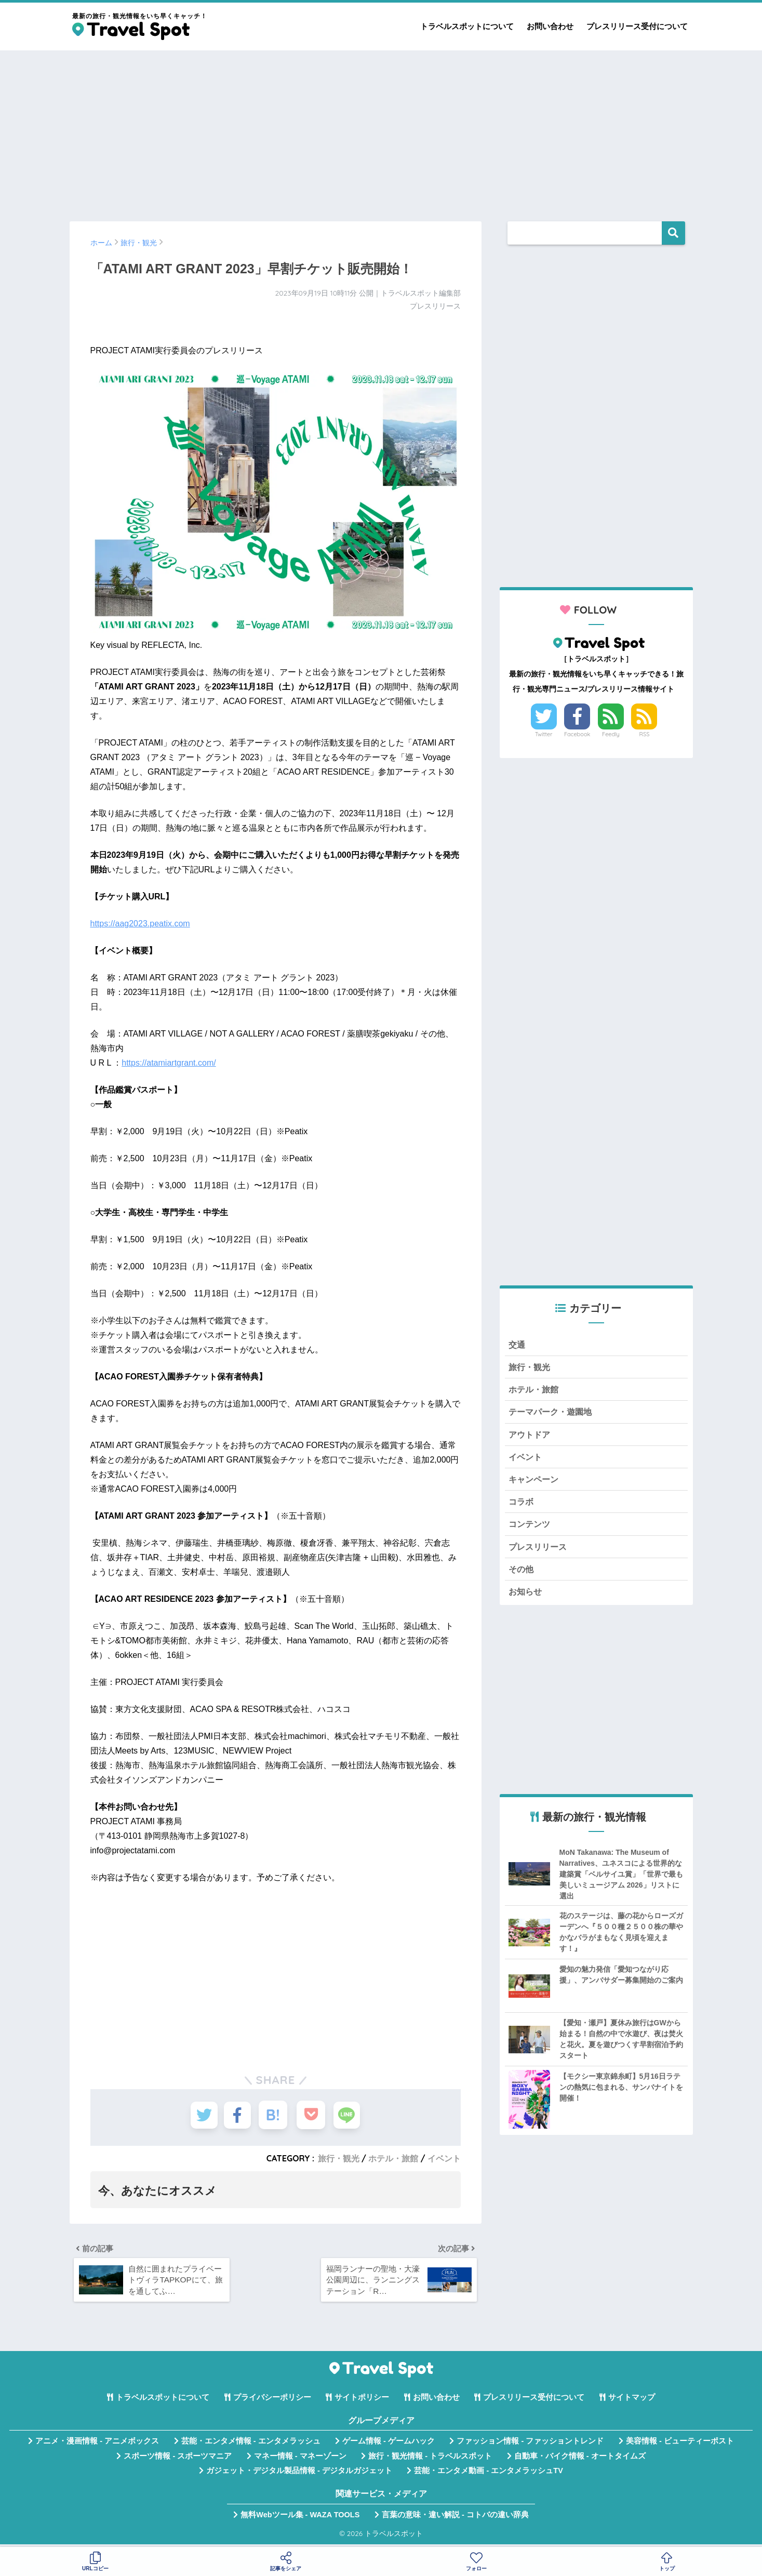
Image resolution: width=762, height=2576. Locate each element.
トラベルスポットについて (467, 26)
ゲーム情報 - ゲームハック (388, 2444)
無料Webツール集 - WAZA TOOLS (299, 2518)
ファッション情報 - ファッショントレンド (530, 2444)
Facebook (577, 734)
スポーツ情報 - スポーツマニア (178, 2459)
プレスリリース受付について (637, 26)
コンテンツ (531, 1529)
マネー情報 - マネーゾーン (300, 2459)
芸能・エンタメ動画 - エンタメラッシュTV (488, 2474)
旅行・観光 (338, 2158)
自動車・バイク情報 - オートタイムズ (580, 2459)
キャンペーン (535, 1483)
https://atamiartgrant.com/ (169, 1062)
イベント (444, 2158)
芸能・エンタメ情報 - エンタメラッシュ (250, 2444)
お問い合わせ (550, 26)
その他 (522, 1575)
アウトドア (531, 1437)
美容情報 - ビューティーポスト (680, 2444)
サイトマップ (631, 2401)
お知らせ (526, 1598)
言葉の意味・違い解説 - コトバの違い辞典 (455, 2518)
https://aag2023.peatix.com (140, 923)
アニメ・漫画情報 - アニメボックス (97, 2444)
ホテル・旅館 (393, 2158)
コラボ (522, 1506)
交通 (517, 1345)
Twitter (544, 734)
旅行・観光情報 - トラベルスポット (430, 2459)
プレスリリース (539, 1552)
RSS (644, 734)
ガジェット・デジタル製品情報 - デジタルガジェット (299, 2474)
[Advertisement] (381, 131)
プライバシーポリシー (272, 2401)
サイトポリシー (362, 2401)
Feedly (611, 734)
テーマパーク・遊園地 (553, 1414)
